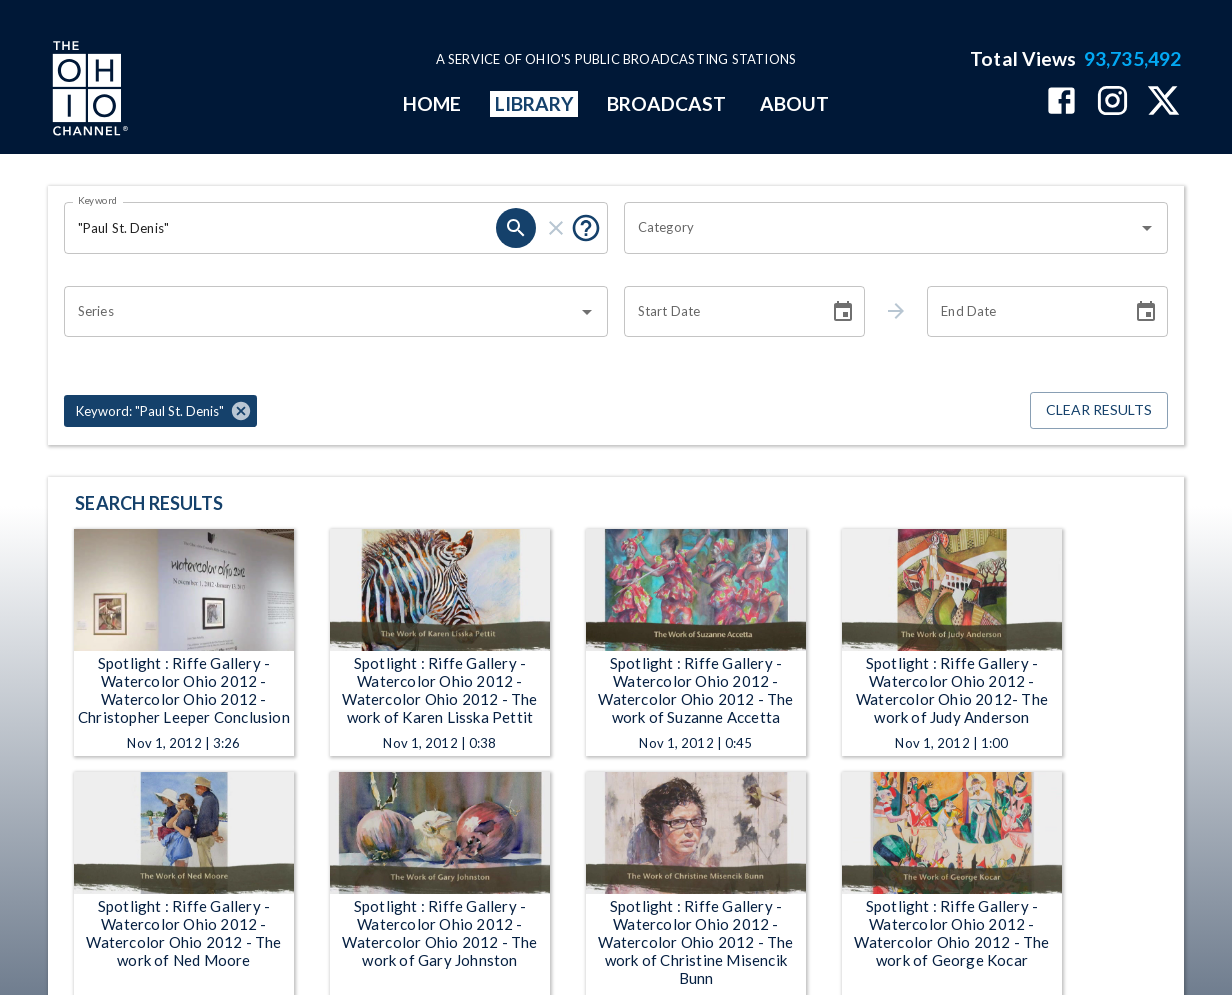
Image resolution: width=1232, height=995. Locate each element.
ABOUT (794, 103)
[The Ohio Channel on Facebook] (1061, 102)
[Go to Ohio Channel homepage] (88, 91)
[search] (516, 228)
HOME (432, 103)
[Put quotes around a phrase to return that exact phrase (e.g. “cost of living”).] (586, 228)
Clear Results (1099, 410)
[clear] (556, 228)
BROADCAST (667, 103)
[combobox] (881, 228)
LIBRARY (534, 103)
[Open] (1147, 228)
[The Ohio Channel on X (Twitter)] (1163, 102)
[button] (160, 411)
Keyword (98, 200)
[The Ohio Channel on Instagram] (1112, 102)
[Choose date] (843, 312)
